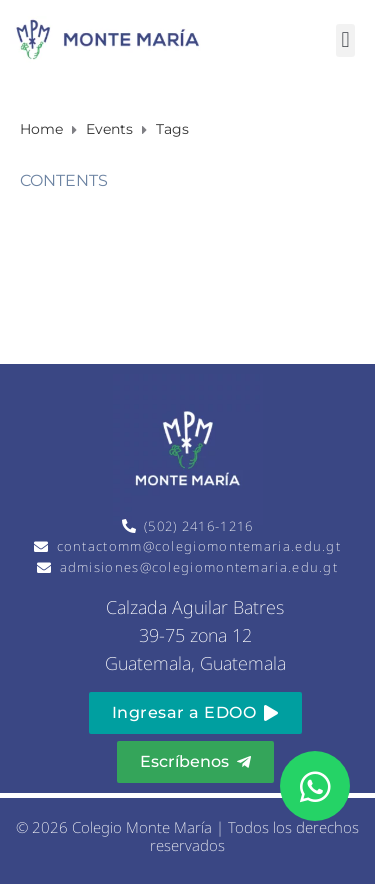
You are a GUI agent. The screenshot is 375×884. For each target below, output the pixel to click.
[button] (345, 40)
